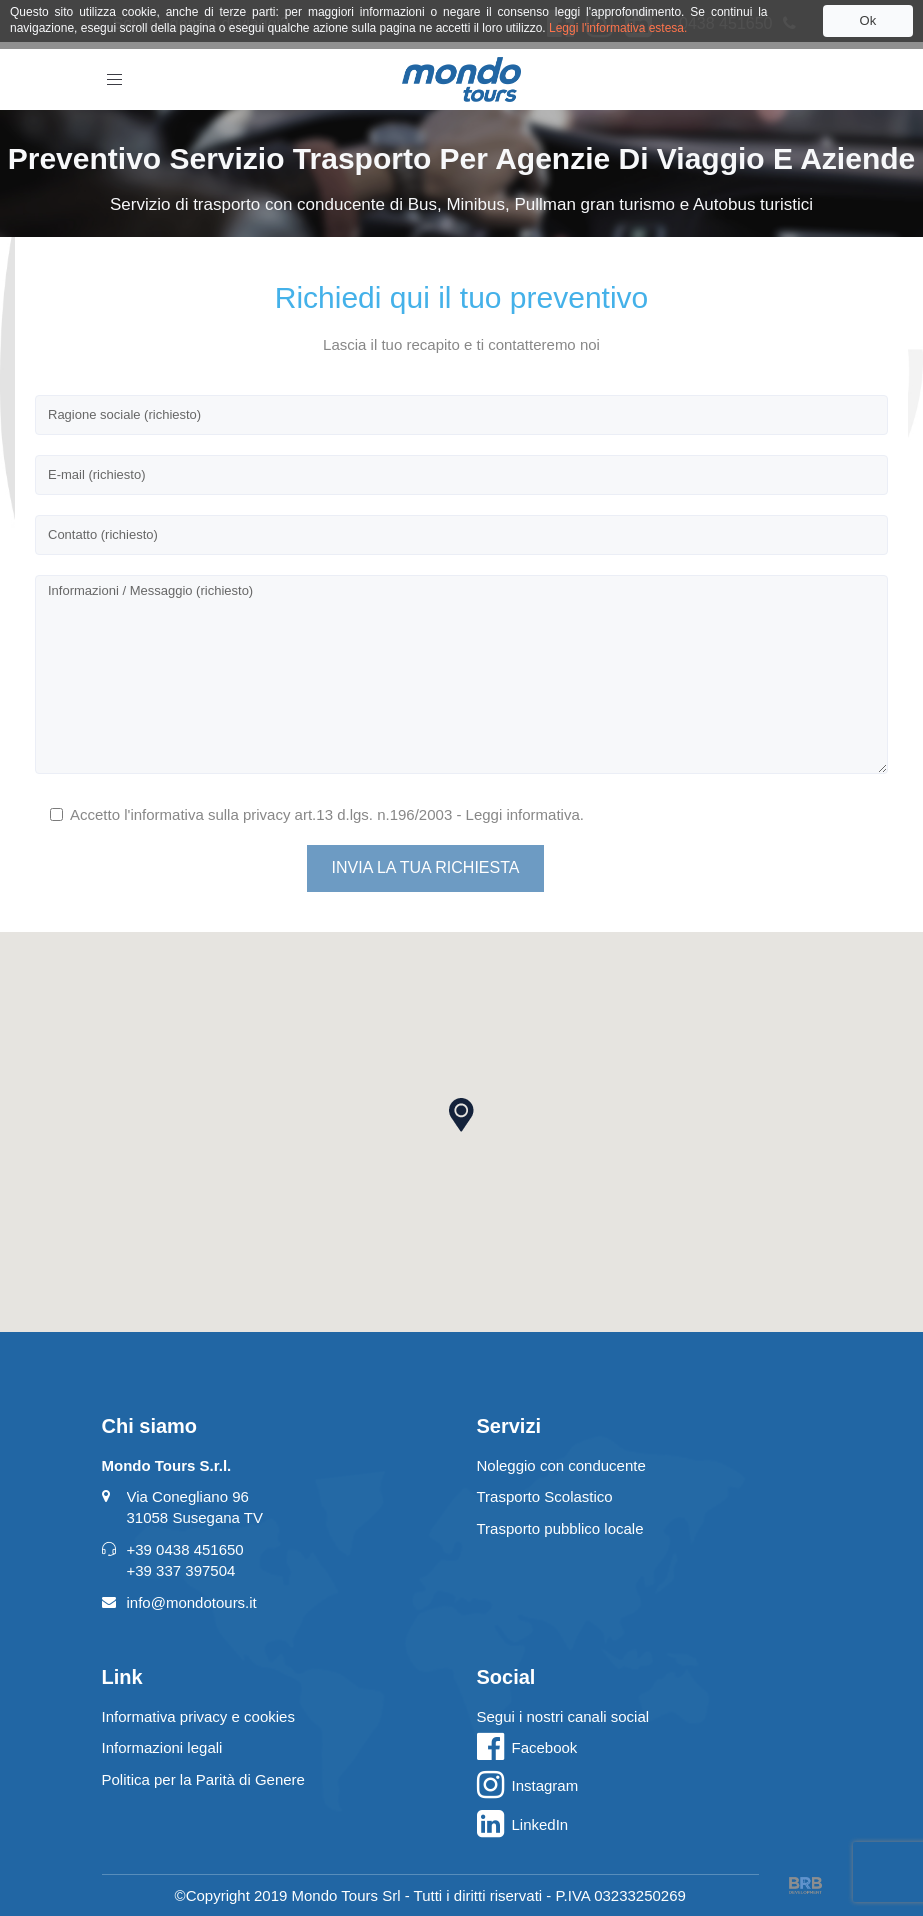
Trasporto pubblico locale (560, 1528)
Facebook (545, 1747)
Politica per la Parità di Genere (203, 1779)
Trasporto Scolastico (545, 1496)
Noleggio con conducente (561, 1465)
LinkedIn (540, 1824)
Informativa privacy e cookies (198, 1716)
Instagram (545, 1785)
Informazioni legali (162, 1747)
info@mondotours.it (192, 1602)
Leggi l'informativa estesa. (618, 28)
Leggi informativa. (525, 814)
